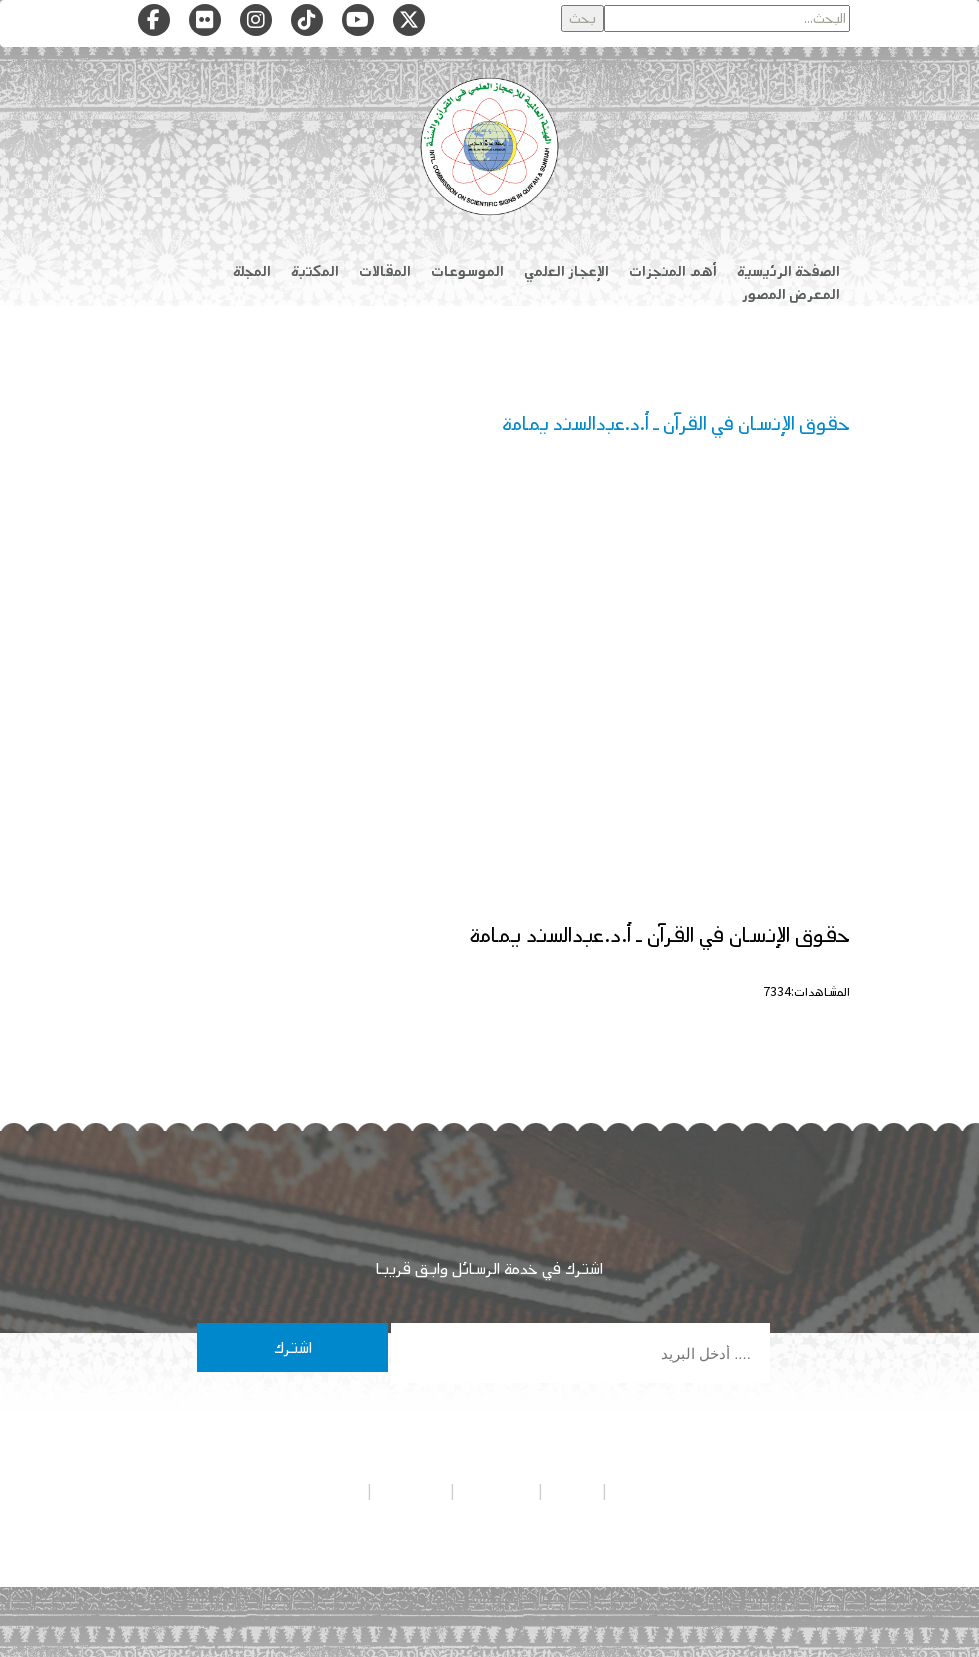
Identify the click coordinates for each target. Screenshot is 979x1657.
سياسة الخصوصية (660, 1491)
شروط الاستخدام (317, 1491)
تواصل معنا (411, 1491)
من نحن (572, 1491)
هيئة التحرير (496, 1491)
